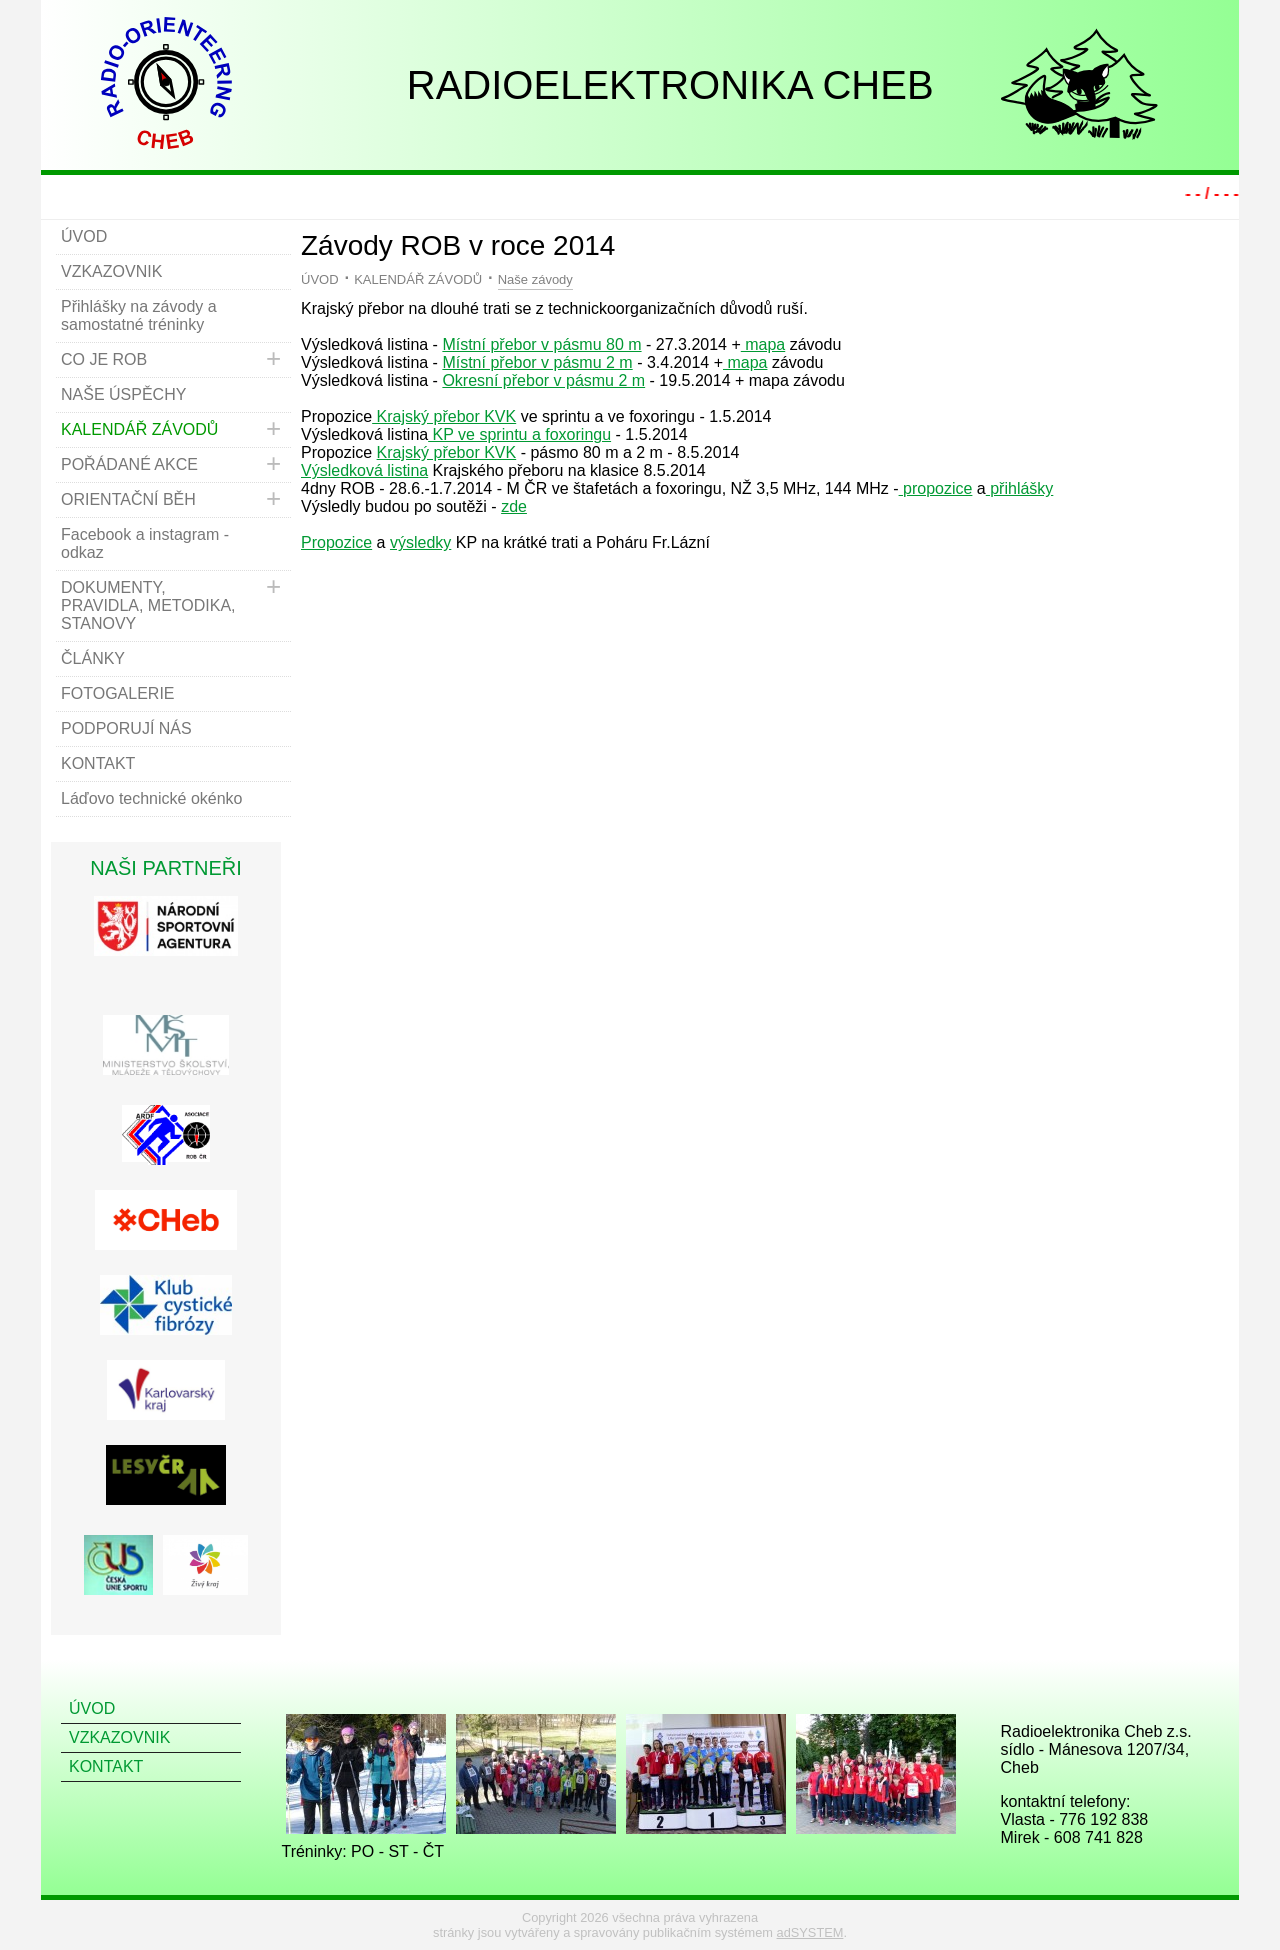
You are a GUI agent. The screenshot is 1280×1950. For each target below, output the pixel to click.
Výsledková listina (364, 470)
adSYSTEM (810, 1932)
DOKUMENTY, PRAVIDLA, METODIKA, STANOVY (148, 605)
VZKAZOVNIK (111, 271)
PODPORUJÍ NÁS (126, 728)
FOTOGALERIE (118, 693)
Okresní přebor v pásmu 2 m (543, 380)
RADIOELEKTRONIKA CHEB (670, 85)
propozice (936, 488)
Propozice (336, 542)
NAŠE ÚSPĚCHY (123, 394)
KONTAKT (98, 763)
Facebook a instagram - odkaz (145, 543)
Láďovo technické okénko (152, 798)
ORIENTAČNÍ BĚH (128, 499)
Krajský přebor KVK (444, 416)
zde (514, 506)
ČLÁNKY (93, 658)
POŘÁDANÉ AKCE (129, 464)
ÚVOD (320, 279)
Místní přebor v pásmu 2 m (537, 362)
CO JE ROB (104, 359)
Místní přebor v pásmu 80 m (541, 344)
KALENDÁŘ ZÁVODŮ (418, 279)
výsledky (420, 542)
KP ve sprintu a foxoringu (519, 434)
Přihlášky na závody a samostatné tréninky (139, 315)
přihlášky (1020, 488)
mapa (763, 344)
